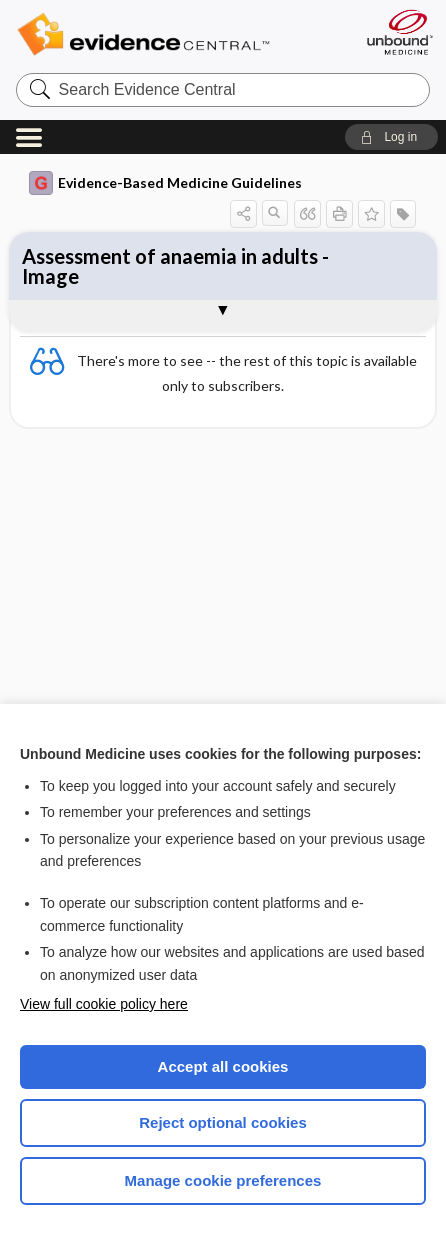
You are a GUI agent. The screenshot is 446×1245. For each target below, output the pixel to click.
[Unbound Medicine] (399, 32)
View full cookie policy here (104, 1004)
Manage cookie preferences (223, 1180)
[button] (391, 137)
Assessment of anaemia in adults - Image (175, 266)
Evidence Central (173, 34)
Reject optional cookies (223, 1122)
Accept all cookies (223, 1066)
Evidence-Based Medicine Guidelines (165, 183)
